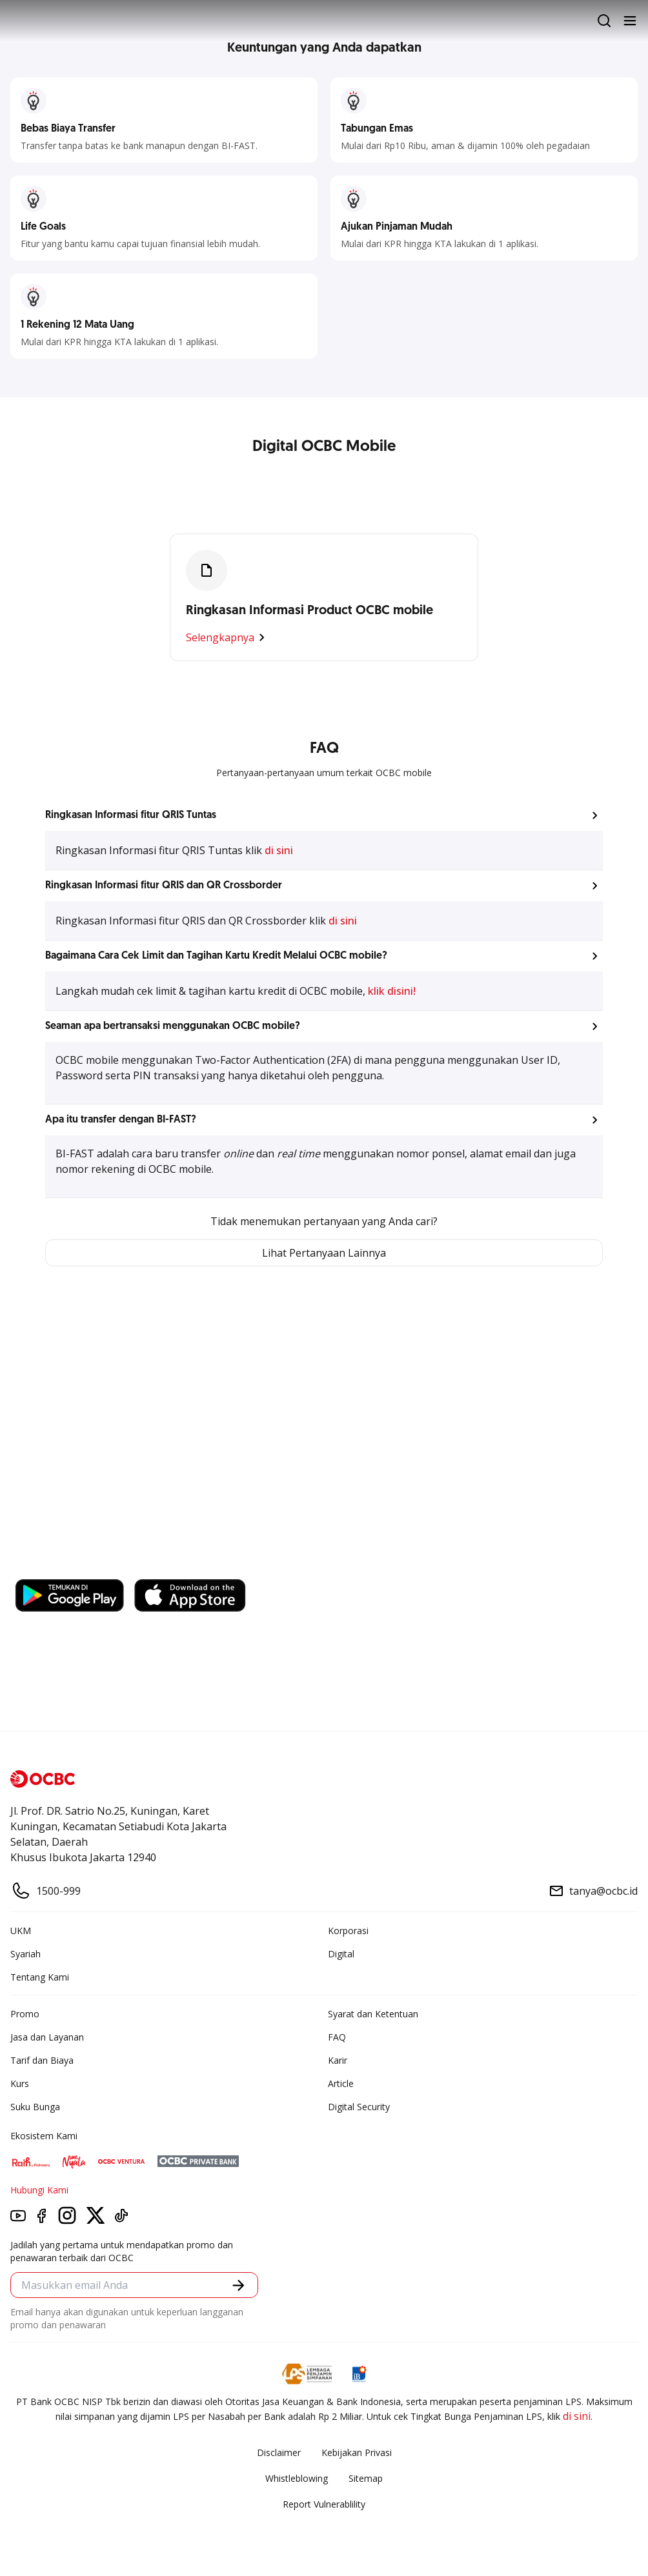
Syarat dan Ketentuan (373, 2014)
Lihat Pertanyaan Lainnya (324, 1253)
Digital (341, 1954)
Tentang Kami (39, 1977)
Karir (337, 2060)
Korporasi (348, 1930)
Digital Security (359, 2107)
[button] (324, 815)
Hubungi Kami (39, 2190)
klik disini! (392, 991)
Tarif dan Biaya (42, 2060)
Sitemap (366, 2478)
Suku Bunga (35, 2107)
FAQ (337, 2037)
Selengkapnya (228, 637)
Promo (24, 2014)
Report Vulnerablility (324, 2504)
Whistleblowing (296, 2478)
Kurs (19, 2083)
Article (341, 2083)
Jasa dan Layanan (47, 2037)
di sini (279, 850)
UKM (20, 1930)
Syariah (25, 1954)
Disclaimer (279, 2452)
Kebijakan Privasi (356, 2452)
